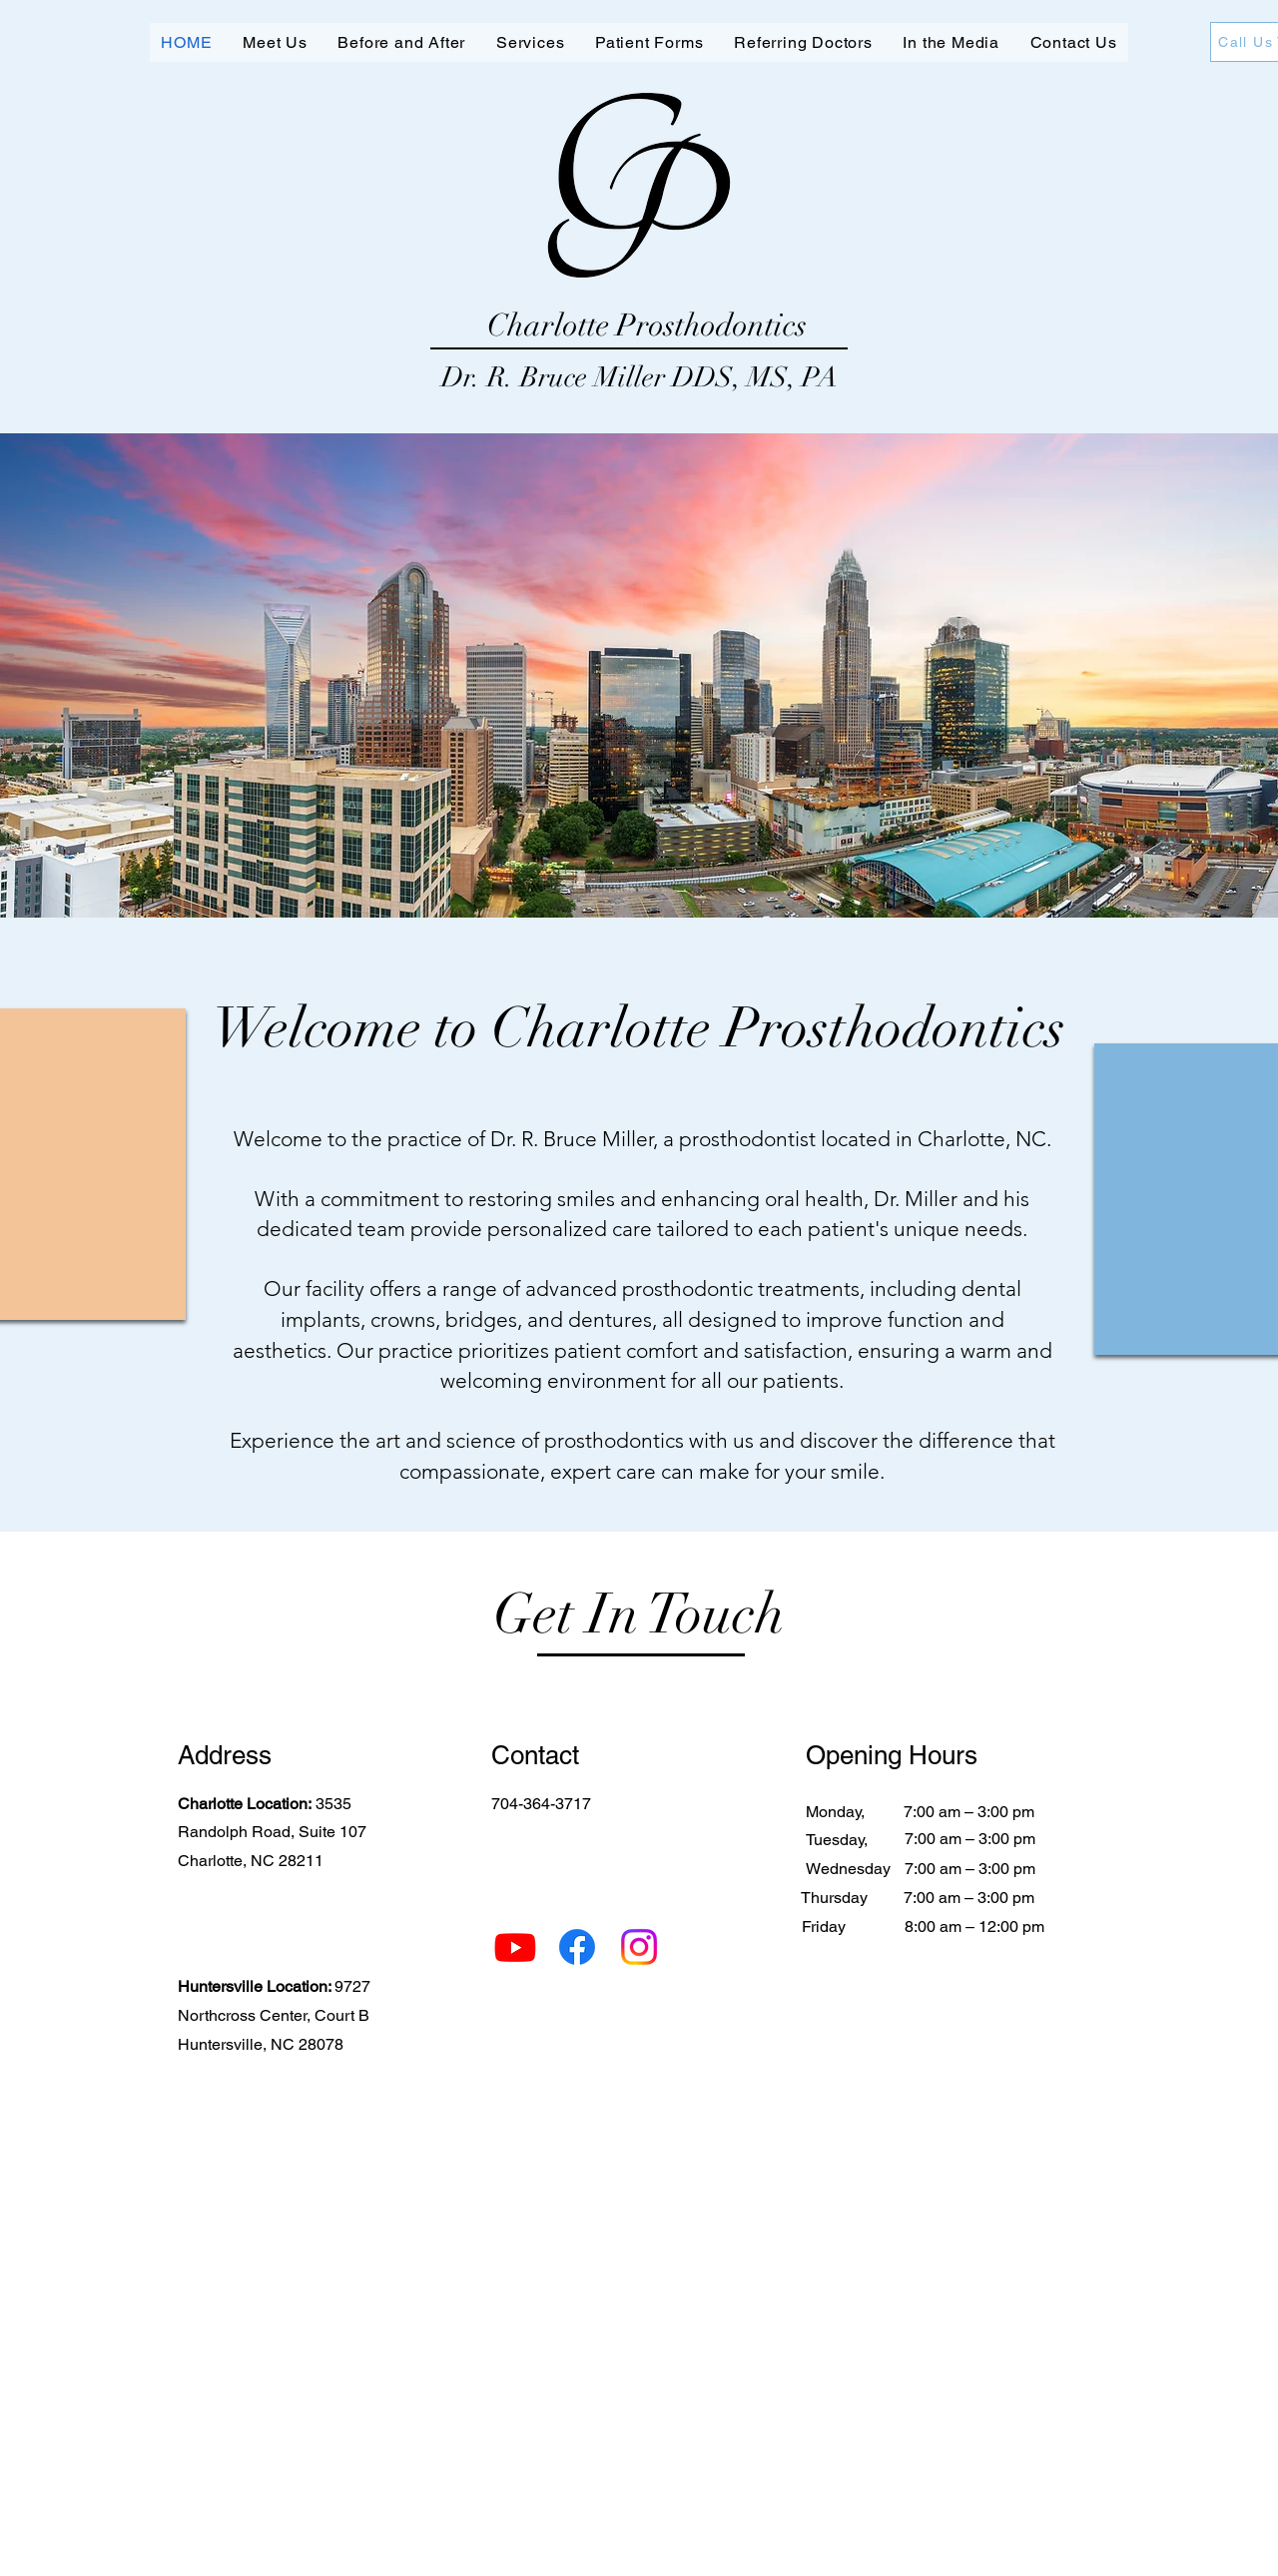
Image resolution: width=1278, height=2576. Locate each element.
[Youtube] (515, 1947)
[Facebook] (577, 1947)
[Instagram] (639, 1947)
